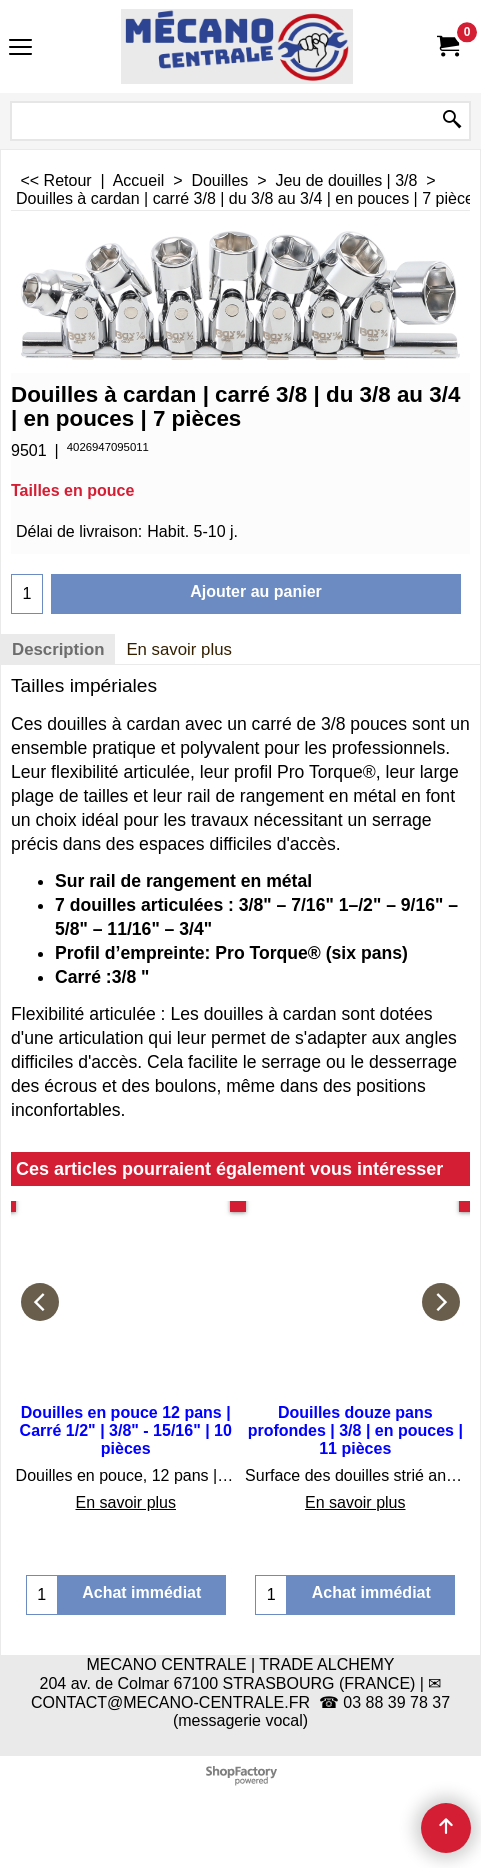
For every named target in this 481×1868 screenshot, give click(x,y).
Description (58, 649)
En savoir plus (179, 649)
